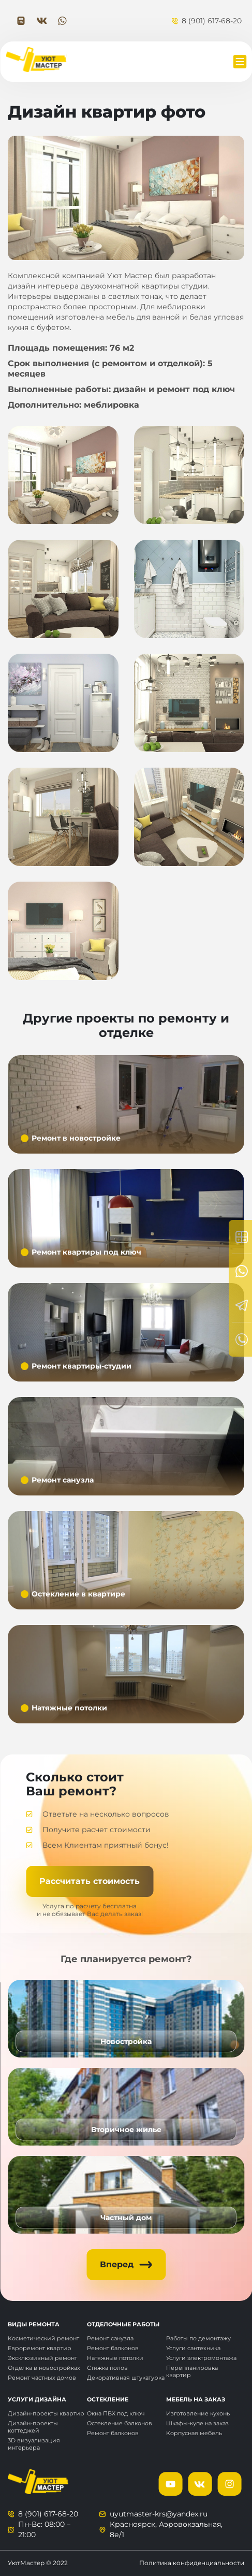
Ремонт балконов (113, 2348)
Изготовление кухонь (198, 2413)
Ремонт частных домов (42, 2377)
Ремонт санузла (110, 2338)
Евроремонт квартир (39, 2348)
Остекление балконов (119, 2423)
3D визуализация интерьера (34, 2444)
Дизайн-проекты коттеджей (33, 2427)
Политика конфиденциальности (191, 2563)
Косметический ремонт (43, 2338)
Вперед (117, 2264)
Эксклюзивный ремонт (42, 2358)
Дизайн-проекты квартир (46, 2413)
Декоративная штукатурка (126, 2377)
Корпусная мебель (194, 2433)
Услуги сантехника (193, 2348)
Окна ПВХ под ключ (116, 2413)
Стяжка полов (107, 2367)
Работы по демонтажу (198, 2338)
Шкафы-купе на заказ (197, 2423)
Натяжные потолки (115, 2358)
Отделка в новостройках (44, 2367)
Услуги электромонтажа (201, 2358)
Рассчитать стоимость (89, 1881)
